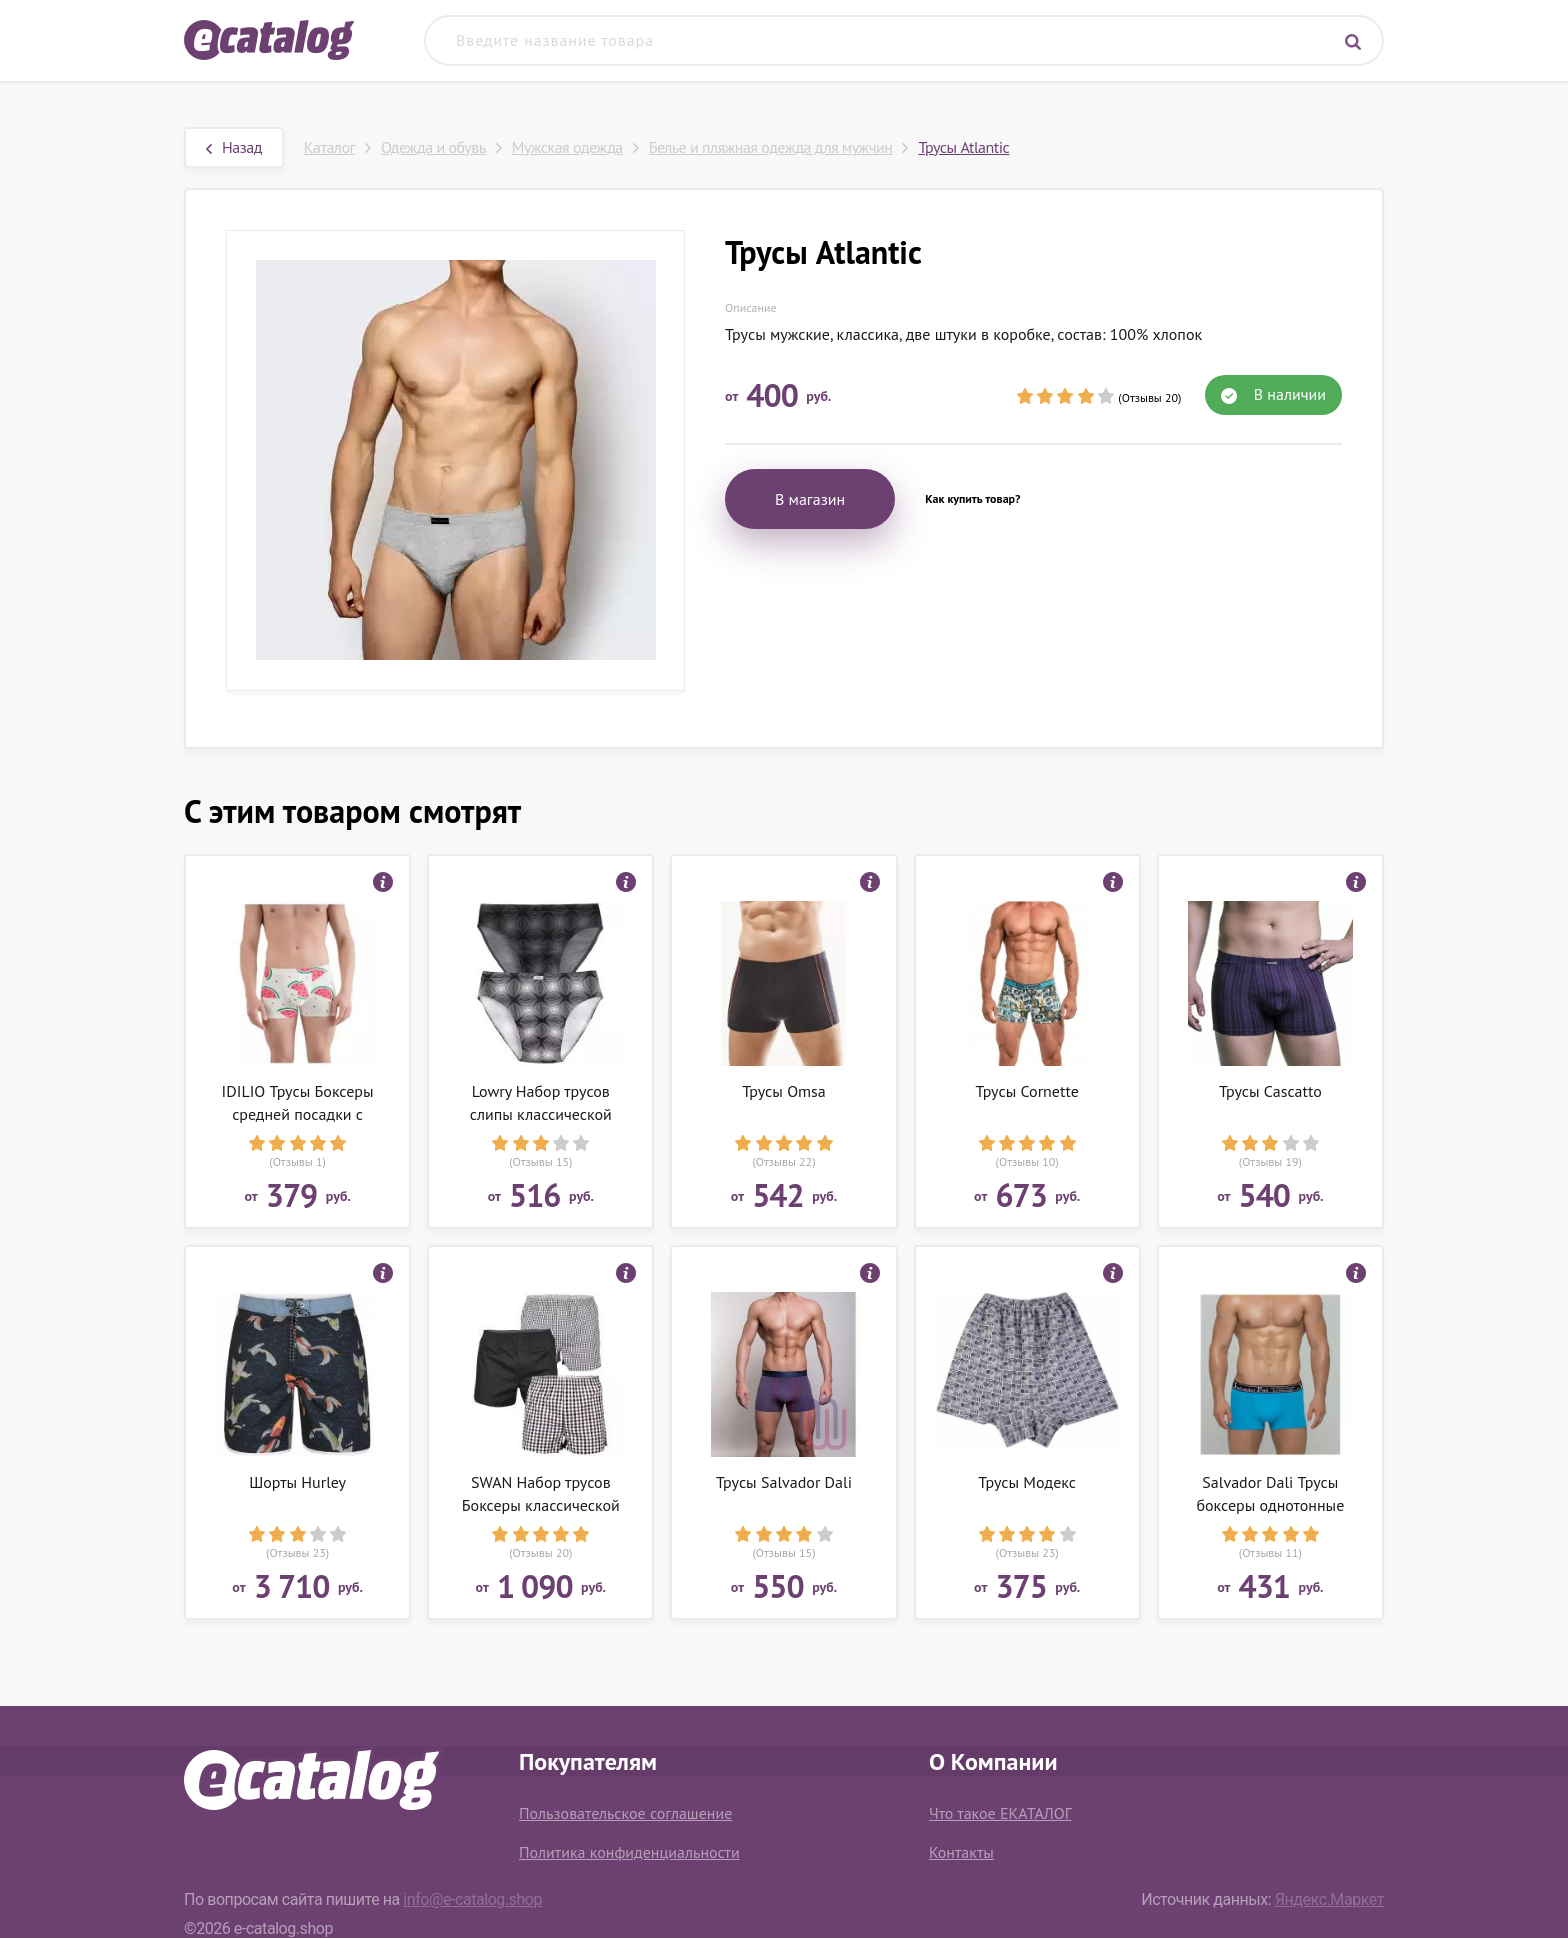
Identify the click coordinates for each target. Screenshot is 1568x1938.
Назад (234, 147)
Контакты (961, 1852)
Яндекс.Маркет (1329, 1899)
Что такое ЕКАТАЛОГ (1000, 1813)
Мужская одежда (567, 147)
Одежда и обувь (433, 147)
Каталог (329, 147)
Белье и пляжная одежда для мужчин (771, 147)
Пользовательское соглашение (625, 1813)
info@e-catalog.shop (472, 1899)
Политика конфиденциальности (629, 1852)
